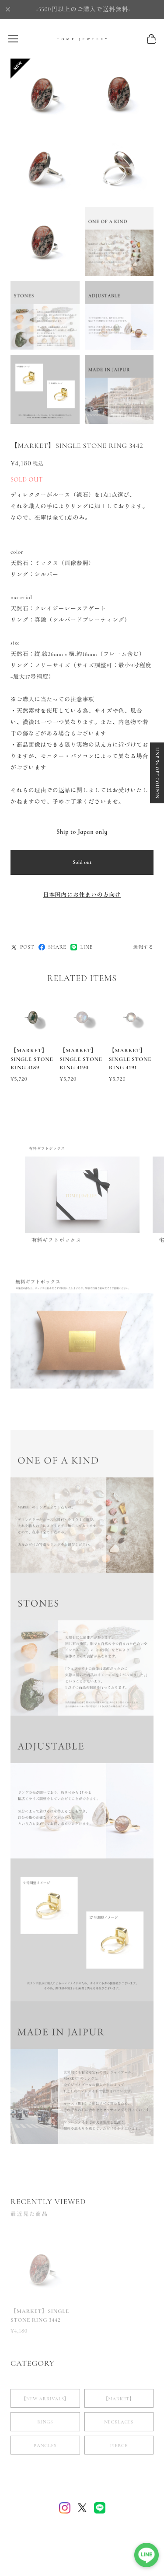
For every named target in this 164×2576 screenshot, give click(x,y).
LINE (81, 947)
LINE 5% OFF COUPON (157, 773)
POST (22, 947)
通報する (143, 947)
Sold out (82, 862)
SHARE (52, 947)
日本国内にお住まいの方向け (82, 894)
